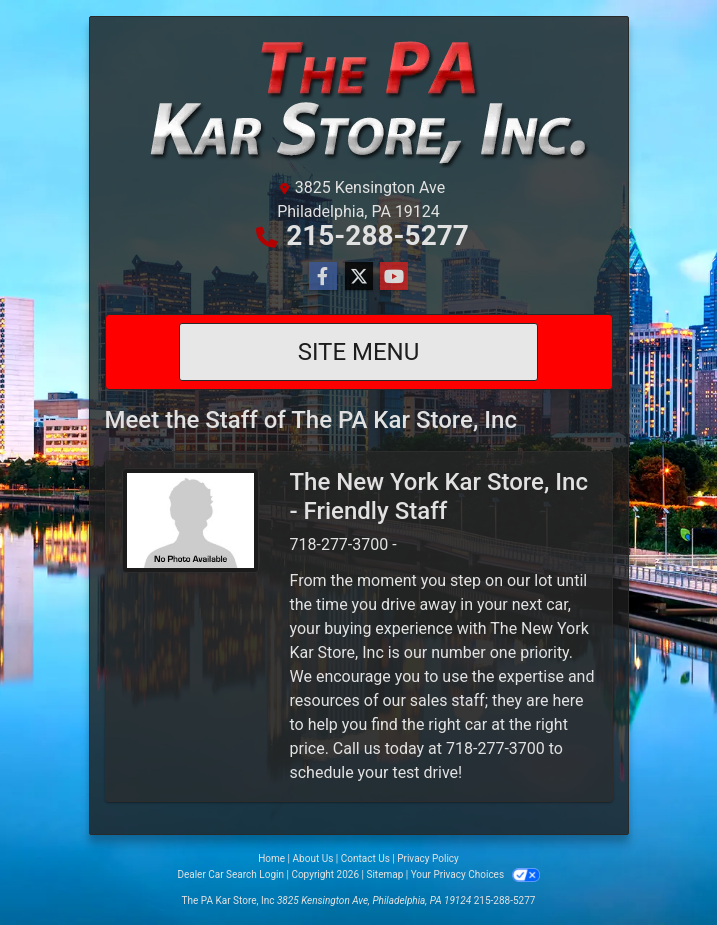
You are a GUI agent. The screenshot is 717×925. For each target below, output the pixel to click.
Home (271, 858)
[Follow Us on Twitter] (359, 277)
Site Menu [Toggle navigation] (359, 352)
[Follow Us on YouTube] (394, 277)
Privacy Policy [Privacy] (428, 858)
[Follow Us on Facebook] (323, 277)
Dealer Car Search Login (230, 874)
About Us (313, 858)
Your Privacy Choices (475, 874)
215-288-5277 (377, 235)
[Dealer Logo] (359, 100)
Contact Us (365, 858)
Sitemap (384, 874)
